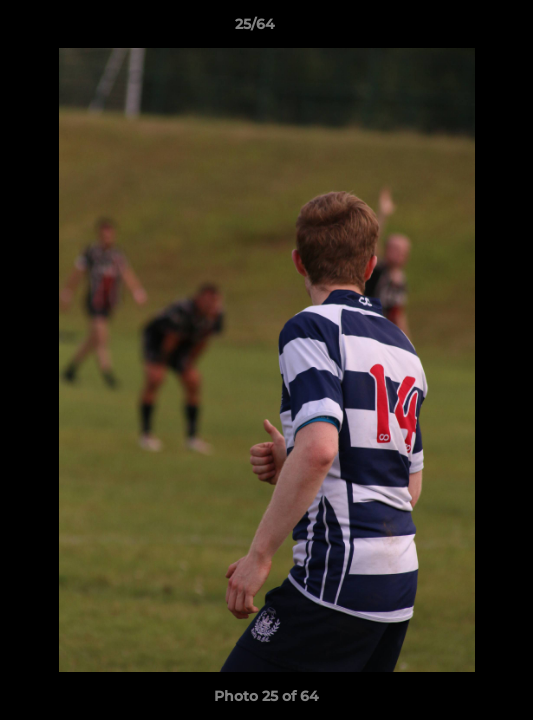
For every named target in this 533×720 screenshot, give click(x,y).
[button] (461, 29)
